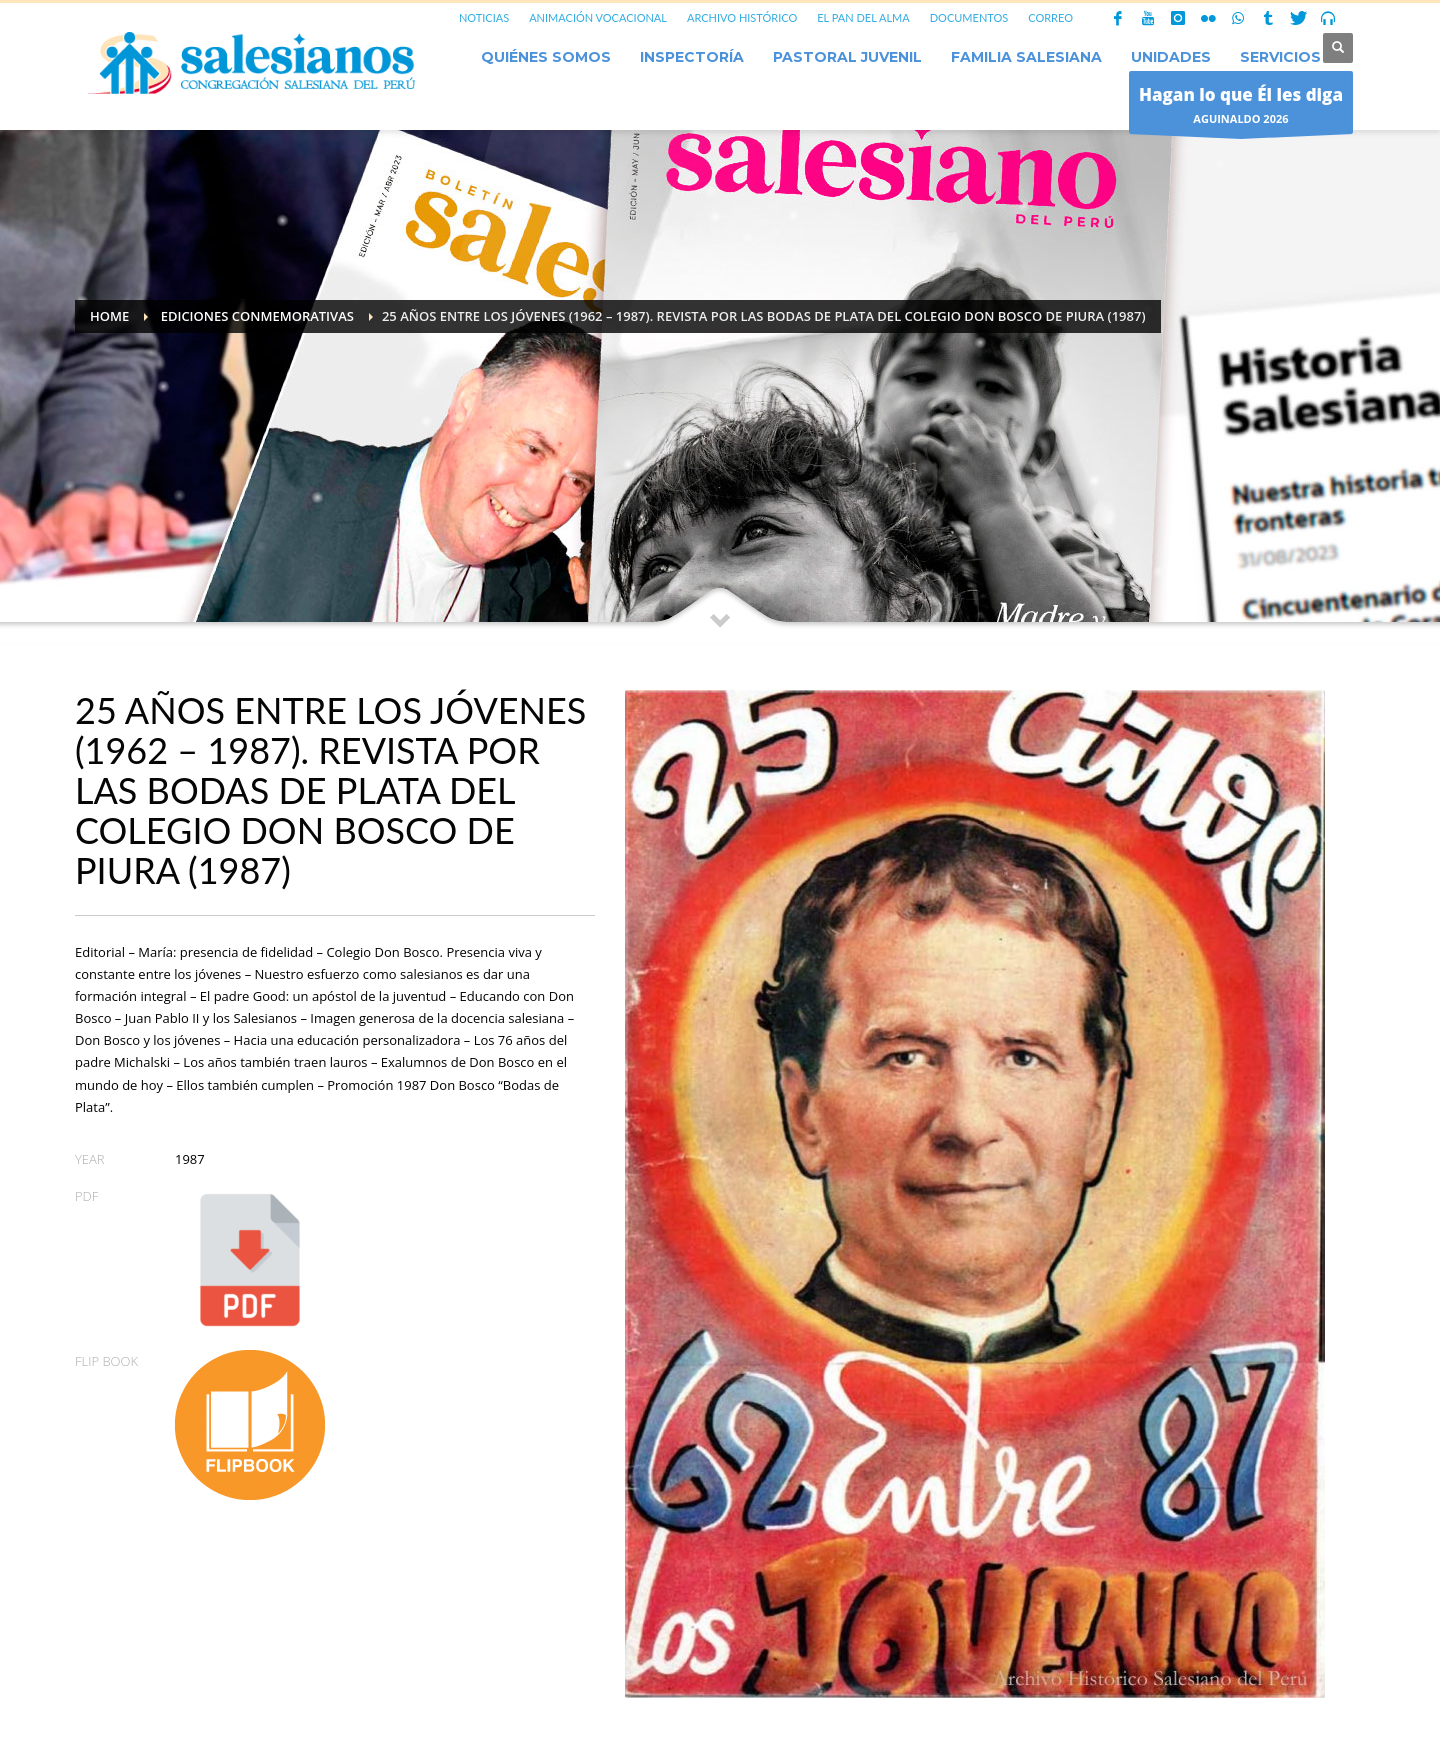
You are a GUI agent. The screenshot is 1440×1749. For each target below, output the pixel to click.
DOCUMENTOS (969, 17)
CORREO (1050, 17)
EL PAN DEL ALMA (863, 17)
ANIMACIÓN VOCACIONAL (598, 17)
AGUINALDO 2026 (1241, 107)
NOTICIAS (484, 17)
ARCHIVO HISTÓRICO (742, 17)
